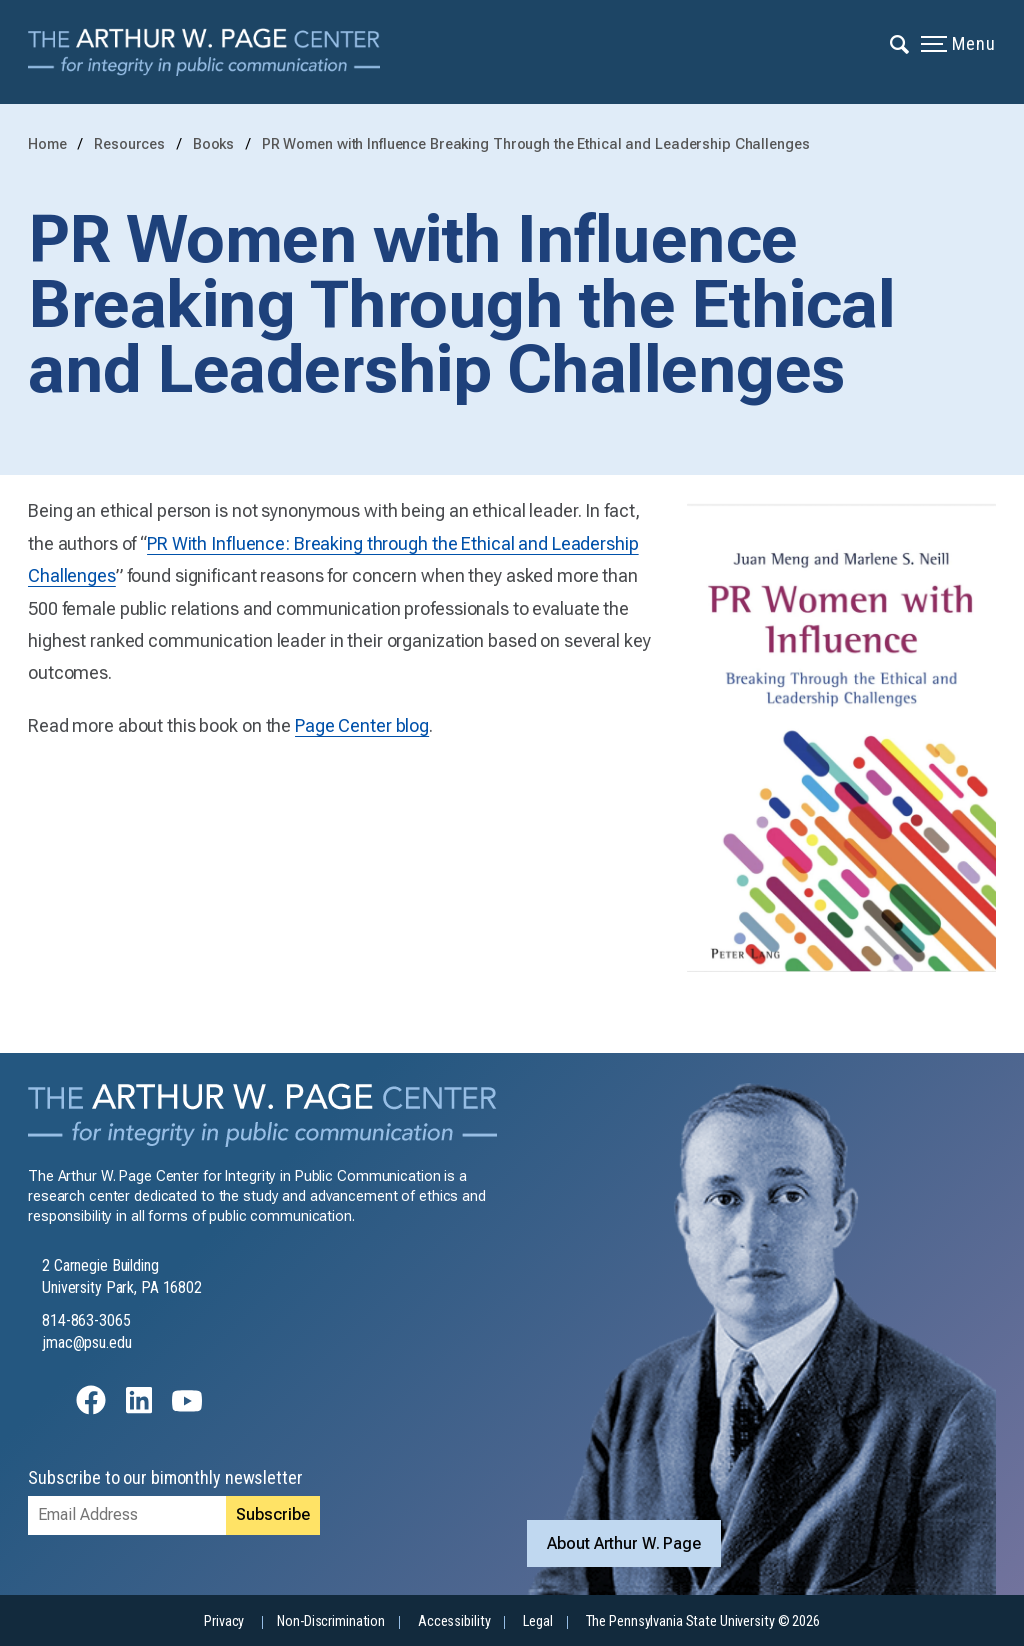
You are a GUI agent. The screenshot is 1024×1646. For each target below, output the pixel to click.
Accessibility (454, 1621)
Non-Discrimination (331, 1621)
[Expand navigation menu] (900, 43)
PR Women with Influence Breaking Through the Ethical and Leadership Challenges (536, 144)
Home (47, 144)
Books (215, 144)
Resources (131, 144)
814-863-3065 (86, 1320)
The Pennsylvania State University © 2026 (703, 1621)
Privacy (224, 1621)
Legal (537, 1621)
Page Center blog (362, 725)
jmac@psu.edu (87, 1342)
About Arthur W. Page (624, 1543)
